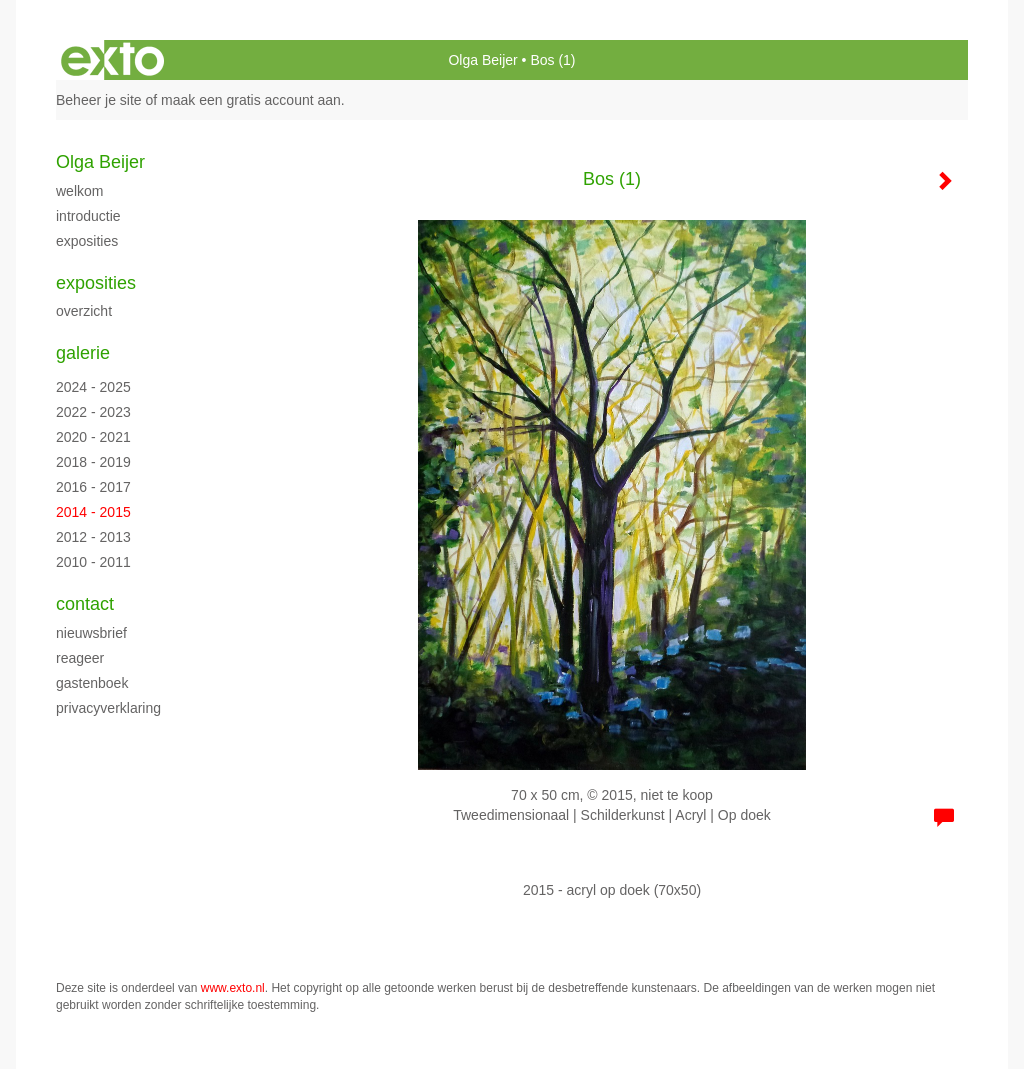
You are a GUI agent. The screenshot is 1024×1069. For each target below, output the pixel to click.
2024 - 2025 (93, 387)
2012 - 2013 (93, 537)
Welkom (79, 191)
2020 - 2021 (93, 437)
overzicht (84, 311)
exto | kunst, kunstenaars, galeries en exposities (112, 60)
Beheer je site (99, 100)
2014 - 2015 (93, 512)
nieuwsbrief (91, 633)
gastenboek (92, 683)
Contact (85, 604)
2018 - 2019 (93, 462)
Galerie (83, 353)
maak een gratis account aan (251, 100)
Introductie (88, 216)
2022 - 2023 (93, 412)
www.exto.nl (233, 988)
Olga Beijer (482, 60)
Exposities (87, 241)
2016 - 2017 (93, 487)
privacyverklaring (108, 708)
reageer (80, 658)
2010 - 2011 (93, 562)
